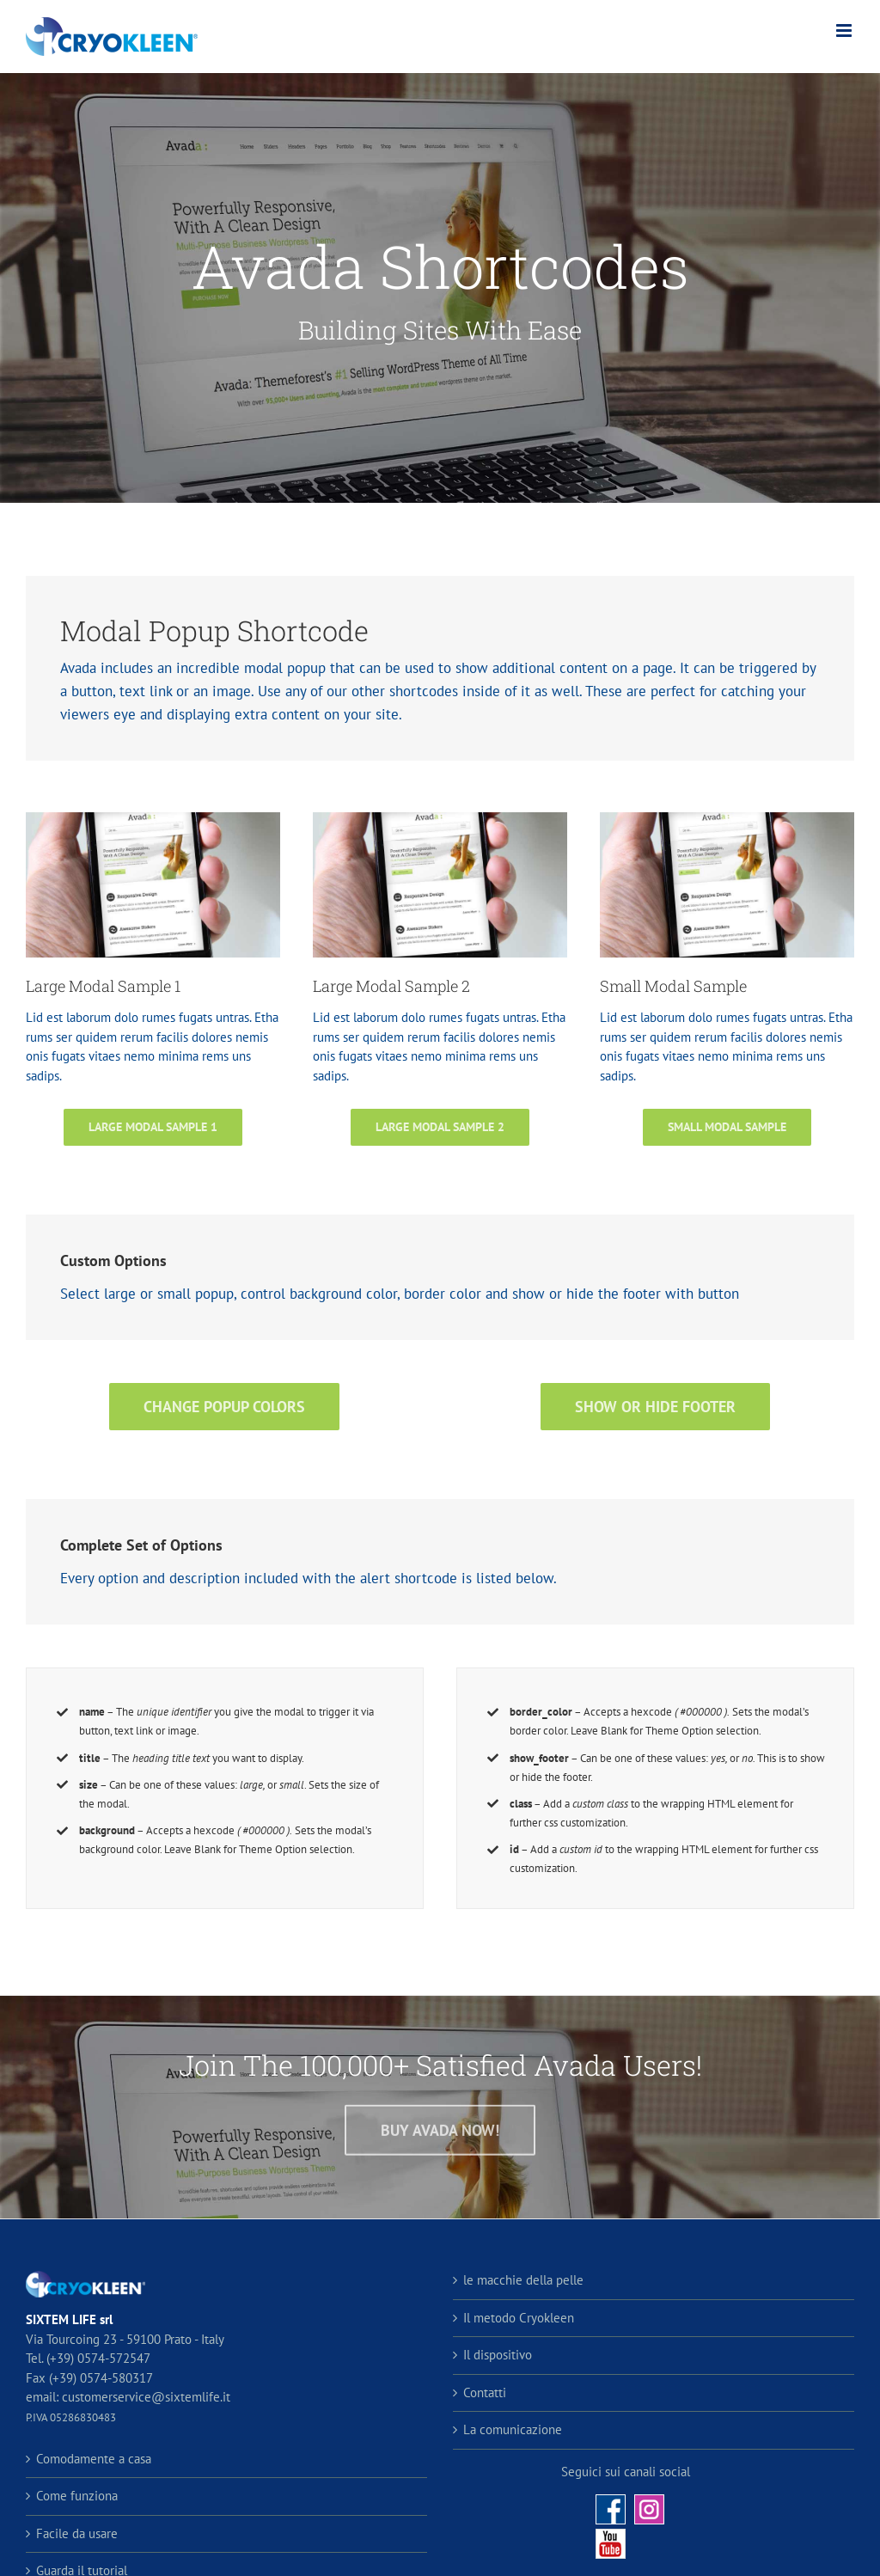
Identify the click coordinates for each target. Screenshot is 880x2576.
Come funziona (77, 2495)
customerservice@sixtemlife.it (144, 2397)
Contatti (484, 2392)
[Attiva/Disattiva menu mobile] (845, 30)
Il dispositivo (497, 2355)
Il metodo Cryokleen (518, 2318)
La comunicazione (512, 2429)
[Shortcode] (440, 288)
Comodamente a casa (93, 2459)
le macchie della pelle (523, 2280)
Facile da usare (77, 2533)
